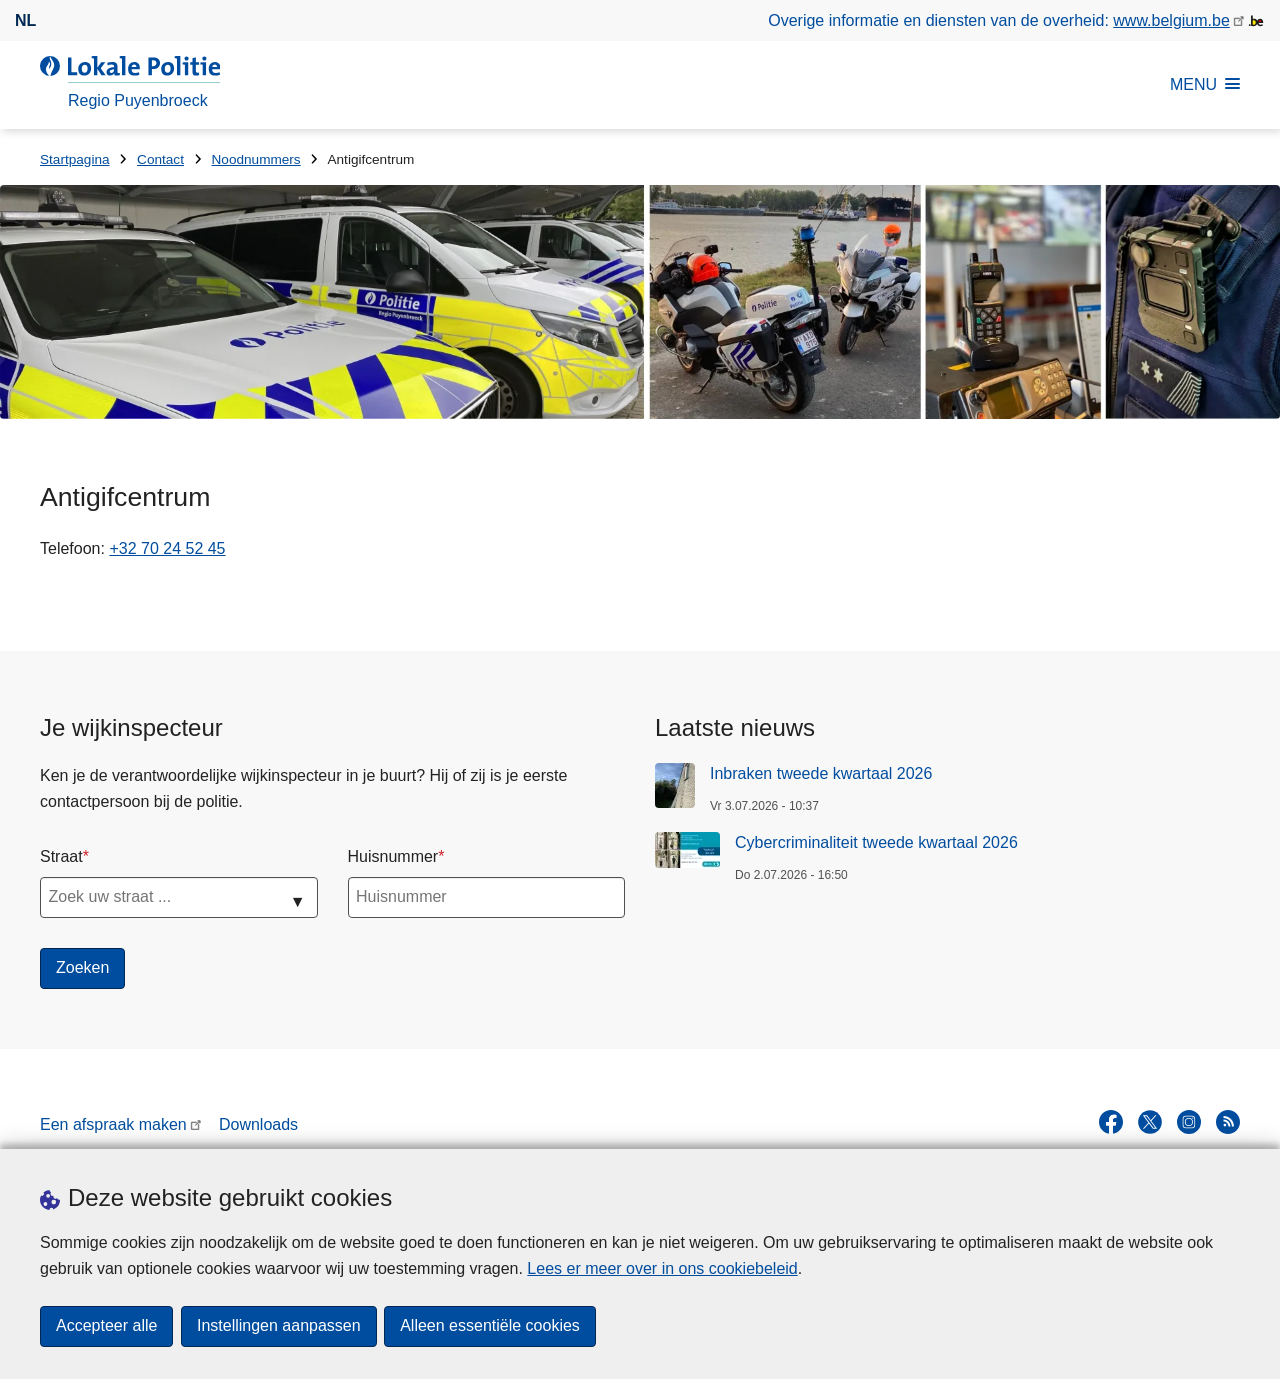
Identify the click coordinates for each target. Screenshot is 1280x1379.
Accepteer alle (106, 1326)
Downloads (258, 1124)
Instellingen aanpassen (279, 1326)
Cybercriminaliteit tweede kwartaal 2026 (876, 842)
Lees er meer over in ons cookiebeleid (662, 1268)
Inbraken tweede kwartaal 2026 (821, 773)
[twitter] (1150, 1122)
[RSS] (1228, 1122)
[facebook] (1111, 1122)
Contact (160, 159)
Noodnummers (256, 159)
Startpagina (75, 159)
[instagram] (1189, 1122)
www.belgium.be (1171, 20)
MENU (1205, 84)
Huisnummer (393, 856)
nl (25, 20)
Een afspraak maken (113, 1124)
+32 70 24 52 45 (167, 548)
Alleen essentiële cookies (491, 1326)
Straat (61, 856)
